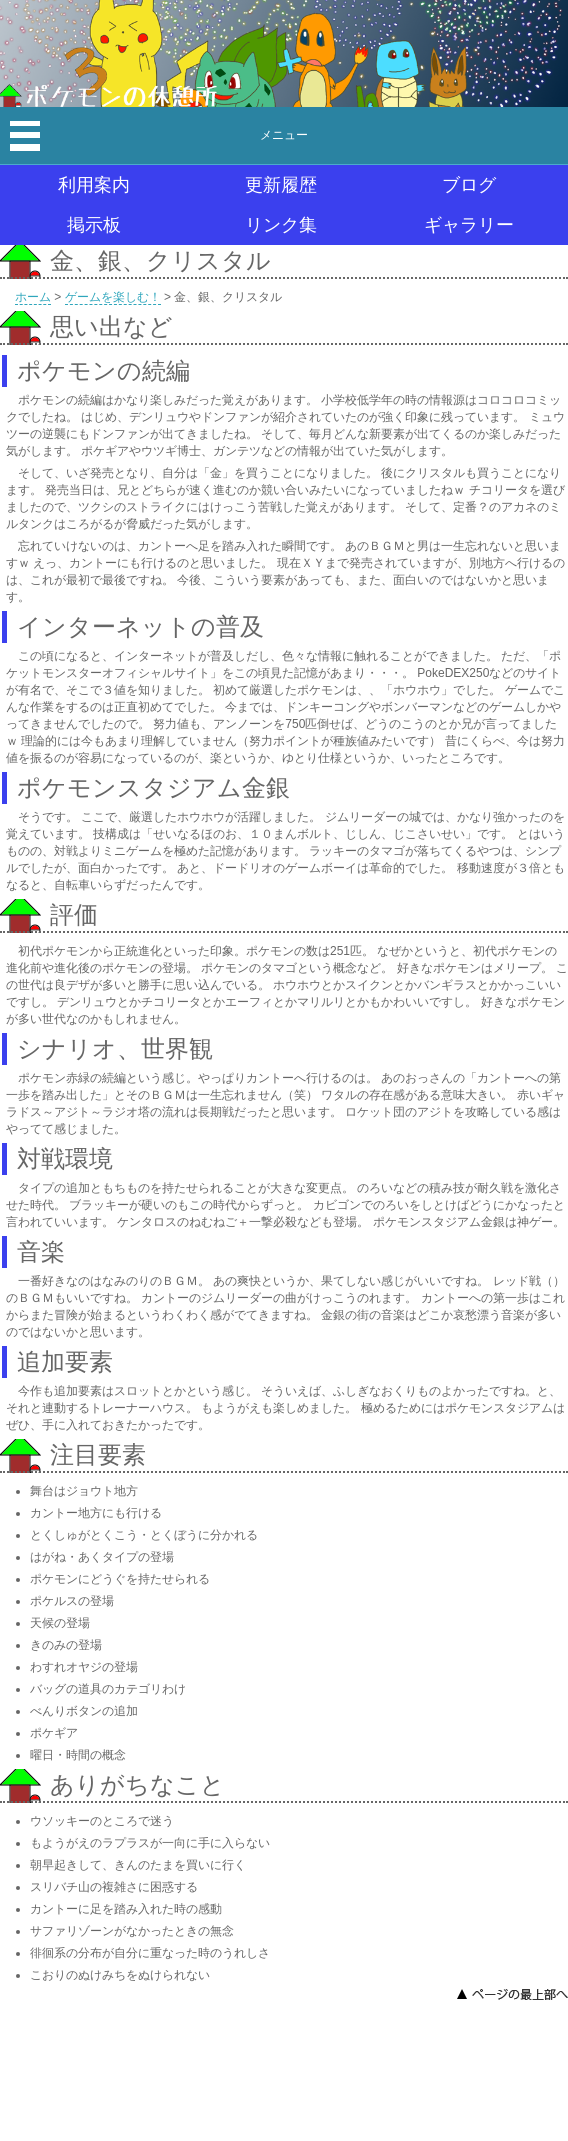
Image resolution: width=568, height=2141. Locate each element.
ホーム (33, 297)
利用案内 (94, 185)
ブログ (469, 185)
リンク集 (281, 225)
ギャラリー (469, 225)
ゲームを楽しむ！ (113, 297)
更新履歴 (281, 185)
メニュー (284, 135)
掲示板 (94, 225)
